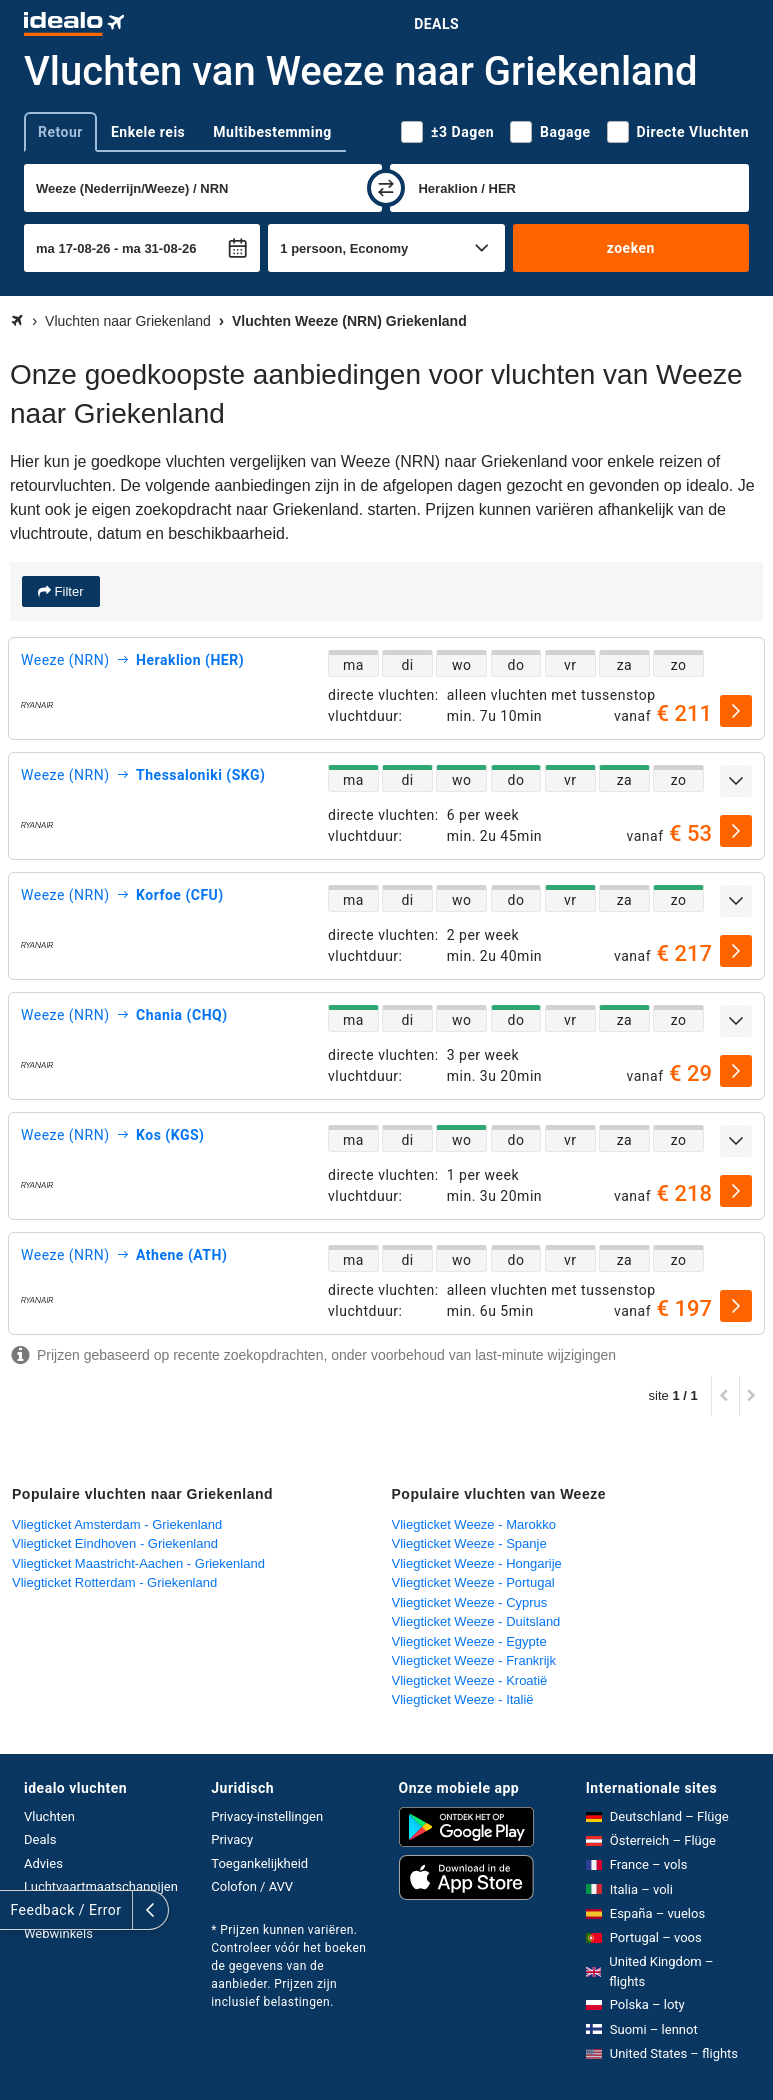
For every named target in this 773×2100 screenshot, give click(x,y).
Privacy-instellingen (267, 1816)
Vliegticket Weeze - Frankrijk (474, 1660)
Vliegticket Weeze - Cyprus (470, 1602)
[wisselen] (386, 188)
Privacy (232, 1839)
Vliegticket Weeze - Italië (463, 1699)
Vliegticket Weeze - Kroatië (470, 1680)
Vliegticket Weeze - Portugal (473, 1582)
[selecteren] (736, 711)
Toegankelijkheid (259, 1863)
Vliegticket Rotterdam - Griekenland (114, 1582)
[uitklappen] (736, 781)
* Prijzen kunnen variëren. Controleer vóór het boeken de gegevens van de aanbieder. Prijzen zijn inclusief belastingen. (288, 1966)
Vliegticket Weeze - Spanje (469, 1543)
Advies (43, 1863)
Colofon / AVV (252, 1886)
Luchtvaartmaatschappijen (101, 1886)
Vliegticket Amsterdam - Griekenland (117, 1524)
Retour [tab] (60, 132)
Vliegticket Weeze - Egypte (469, 1641)
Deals (436, 24)
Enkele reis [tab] (148, 132)
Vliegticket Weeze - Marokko (474, 1524)
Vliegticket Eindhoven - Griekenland (115, 1543)
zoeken (631, 248)
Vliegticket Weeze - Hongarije (477, 1563)
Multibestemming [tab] (272, 132)
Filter (67, 591)
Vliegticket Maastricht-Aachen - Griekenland (138, 1563)
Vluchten (49, 1816)
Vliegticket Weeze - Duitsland (476, 1621)
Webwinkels (58, 1933)
